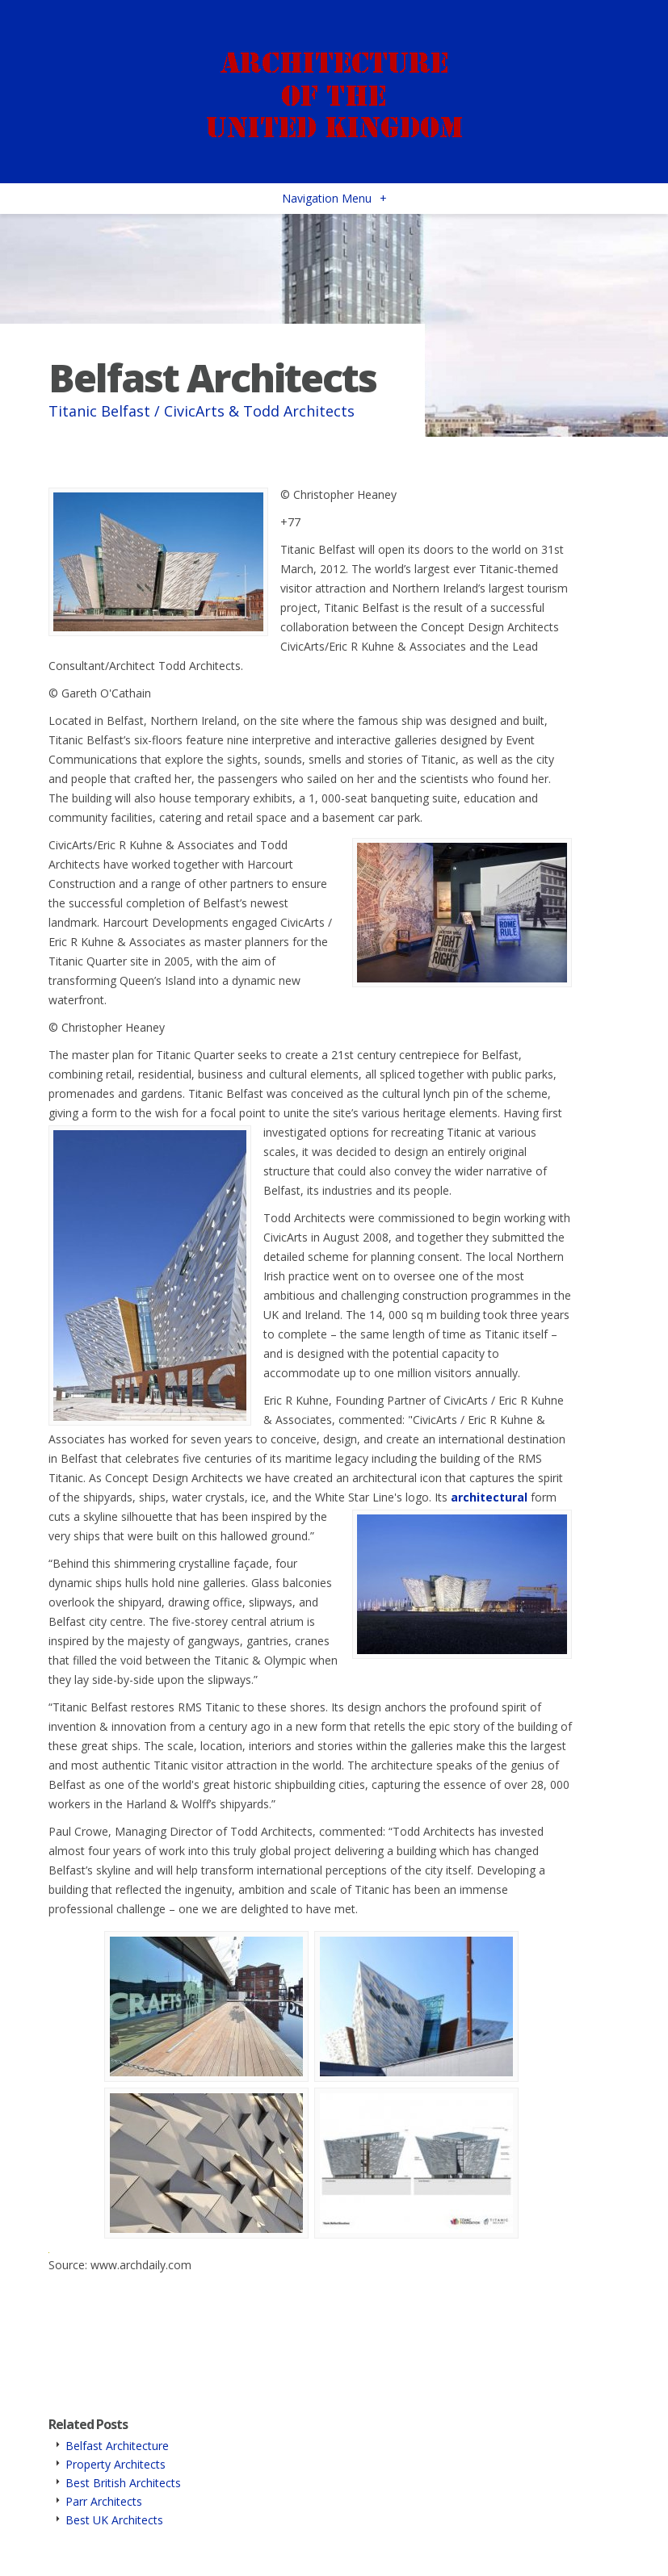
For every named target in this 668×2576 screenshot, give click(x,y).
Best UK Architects (114, 2520)
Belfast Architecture (117, 2445)
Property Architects (115, 2464)
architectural (489, 1497)
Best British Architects (123, 2482)
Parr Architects (103, 2501)
